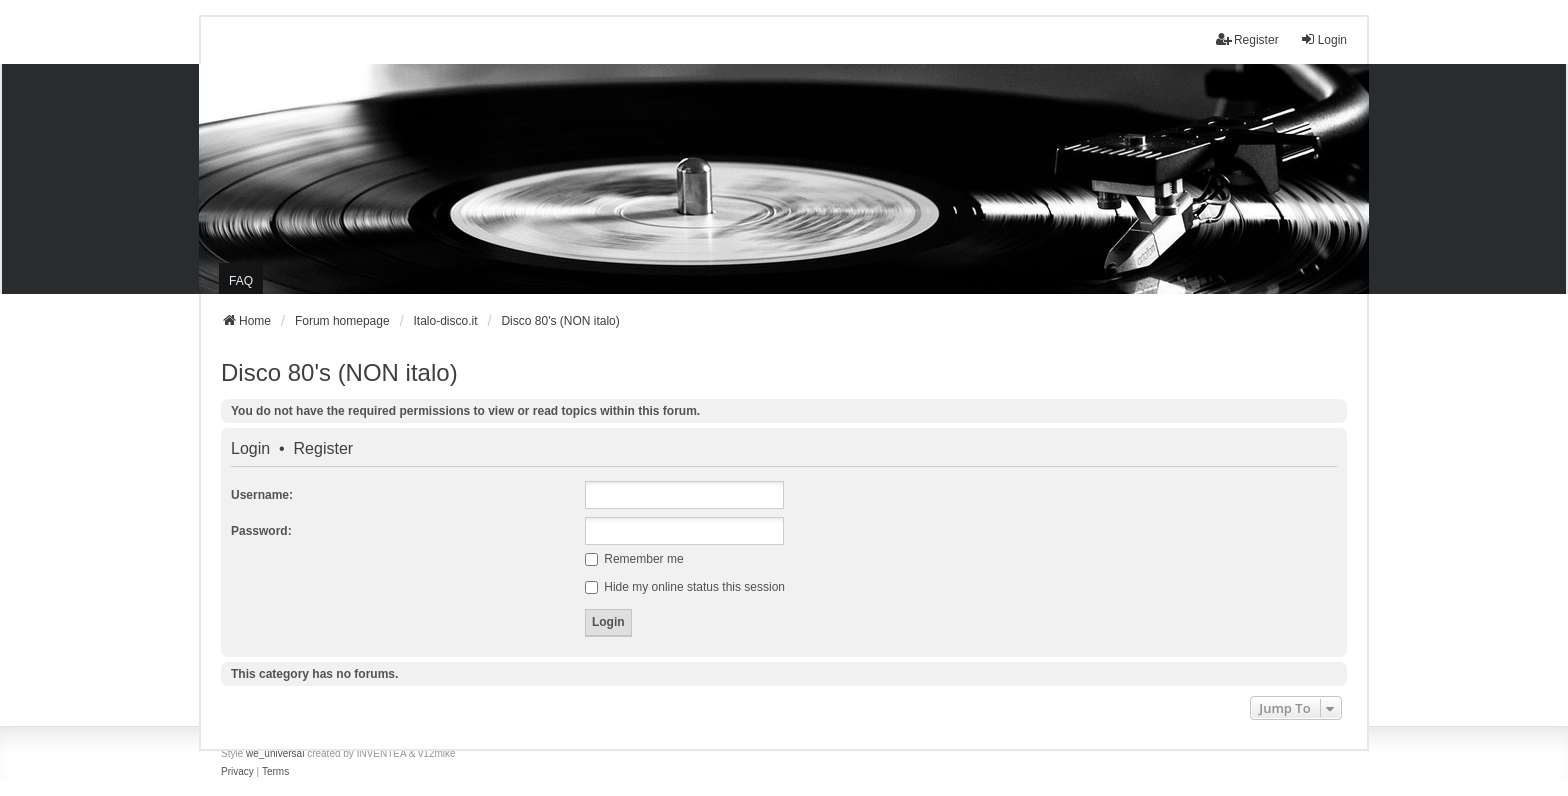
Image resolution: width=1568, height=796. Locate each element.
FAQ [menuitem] (241, 281)
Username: (262, 495)
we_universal (275, 753)
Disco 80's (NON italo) (339, 372)
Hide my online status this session (685, 587)
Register (324, 449)
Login (250, 449)
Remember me (634, 559)
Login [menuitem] (1323, 39)
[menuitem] (237, 772)
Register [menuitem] (1247, 39)
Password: (261, 531)
